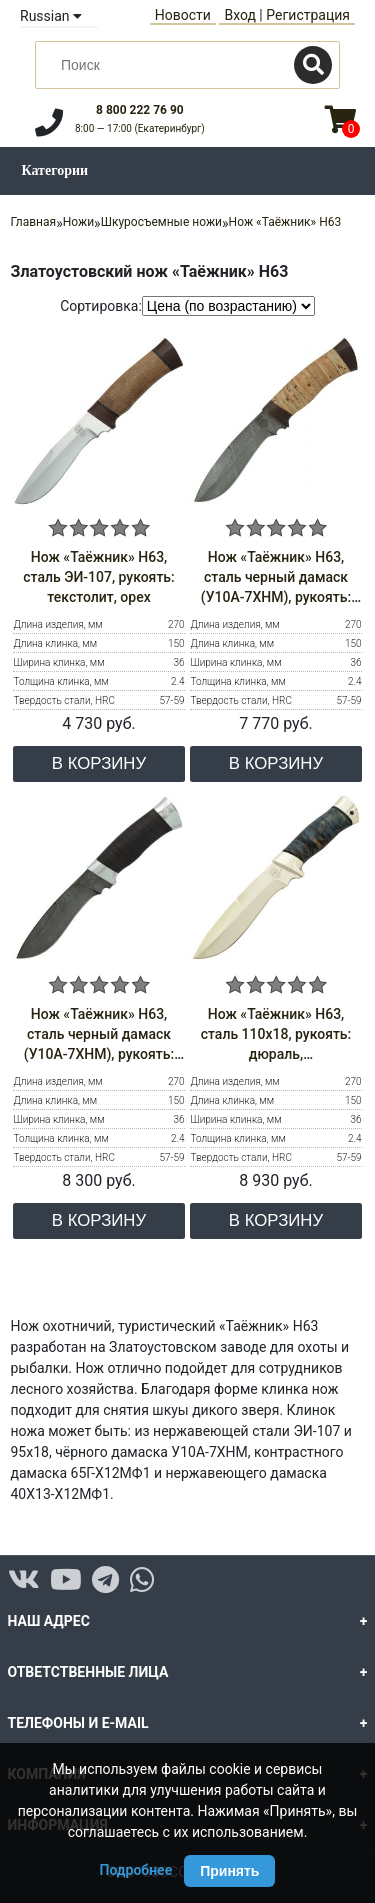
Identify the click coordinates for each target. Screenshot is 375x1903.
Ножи (78, 222)
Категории (55, 170)
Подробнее (136, 1870)
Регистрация (308, 15)
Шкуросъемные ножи (161, 222)
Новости (183, 15)
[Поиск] (313, 65)
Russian (51, 16)
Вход (239, 15)
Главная (34, 222)
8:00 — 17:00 (140, 128)
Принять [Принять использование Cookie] (229, 1871)
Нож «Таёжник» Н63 (285, 222)
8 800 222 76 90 (140, 110)
